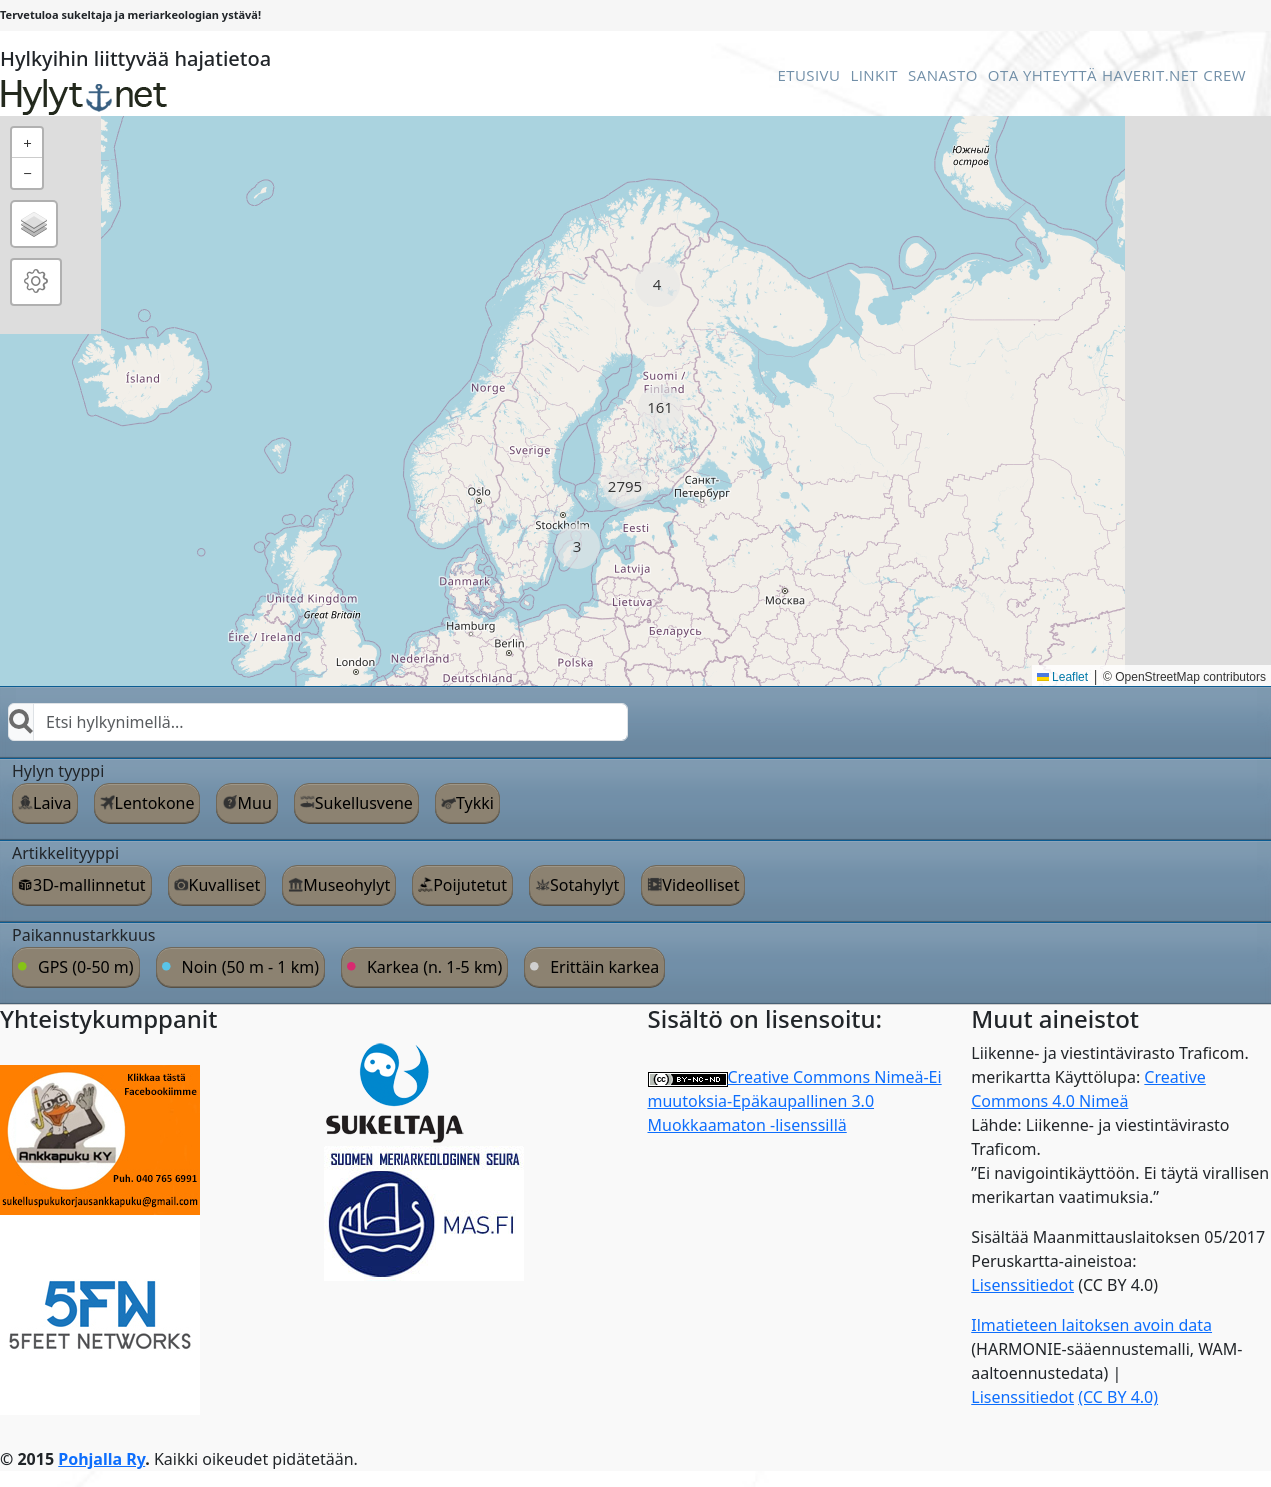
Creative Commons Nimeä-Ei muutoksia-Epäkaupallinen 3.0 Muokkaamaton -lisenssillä (795, 1101)
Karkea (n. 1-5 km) (434, 967)
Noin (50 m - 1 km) (250, 967)
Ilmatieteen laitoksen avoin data (1091, 1325)
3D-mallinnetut (89, 885)
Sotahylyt (584, 885)
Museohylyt (346, 885)
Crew (1224, 75)
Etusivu (808, 75)
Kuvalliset (225, 885)
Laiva (52, 803)
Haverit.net (1150, 75)
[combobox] (318, 722)
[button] (657, 284)
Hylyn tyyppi (58, 771)
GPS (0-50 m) (86, 967)
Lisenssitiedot (1022, 1285)
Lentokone (155, 803)
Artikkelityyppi (65, 853)
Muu (254, 803)
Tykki (475, 803)
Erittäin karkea (604, 967)
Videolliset (700, 885)
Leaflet (1062, 677)
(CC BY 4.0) (1118, 1397)
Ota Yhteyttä (1042, 75)
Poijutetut (470, 885)
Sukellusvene (364, 803)
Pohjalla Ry (101, 1459)
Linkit (874, 75)
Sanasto (943, 75)
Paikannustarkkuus (84, 935)
